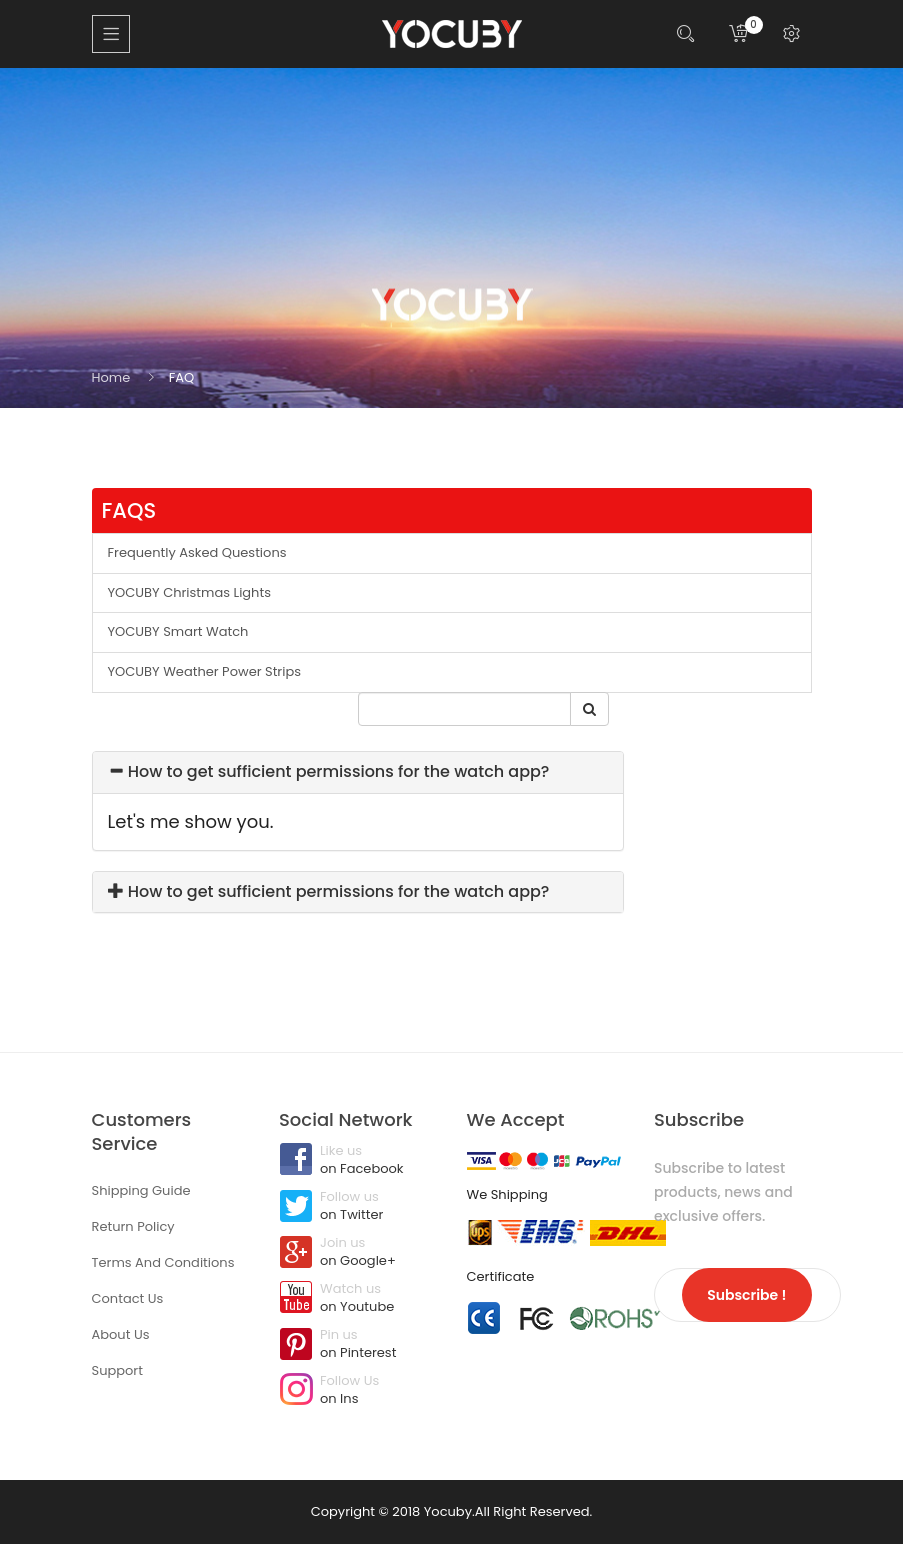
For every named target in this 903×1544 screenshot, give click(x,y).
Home (111, 377)
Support (117, 1370)
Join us (358, 1253)
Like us (358, 1161)
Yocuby (448, 1511)
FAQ (182, 377)
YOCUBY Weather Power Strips (205, 671)
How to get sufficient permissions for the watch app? (329, 771)
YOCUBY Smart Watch (178, 631)
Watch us (358, 1299)
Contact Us (128, 1298)
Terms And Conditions (163, 1262)
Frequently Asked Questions (197, 552)
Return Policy (133, 1226)
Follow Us (358, 1391)
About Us (121, 1334)
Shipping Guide (141, 1190)
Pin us (358, 1345)
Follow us (358, 1207)
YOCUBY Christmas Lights (189, 592)
